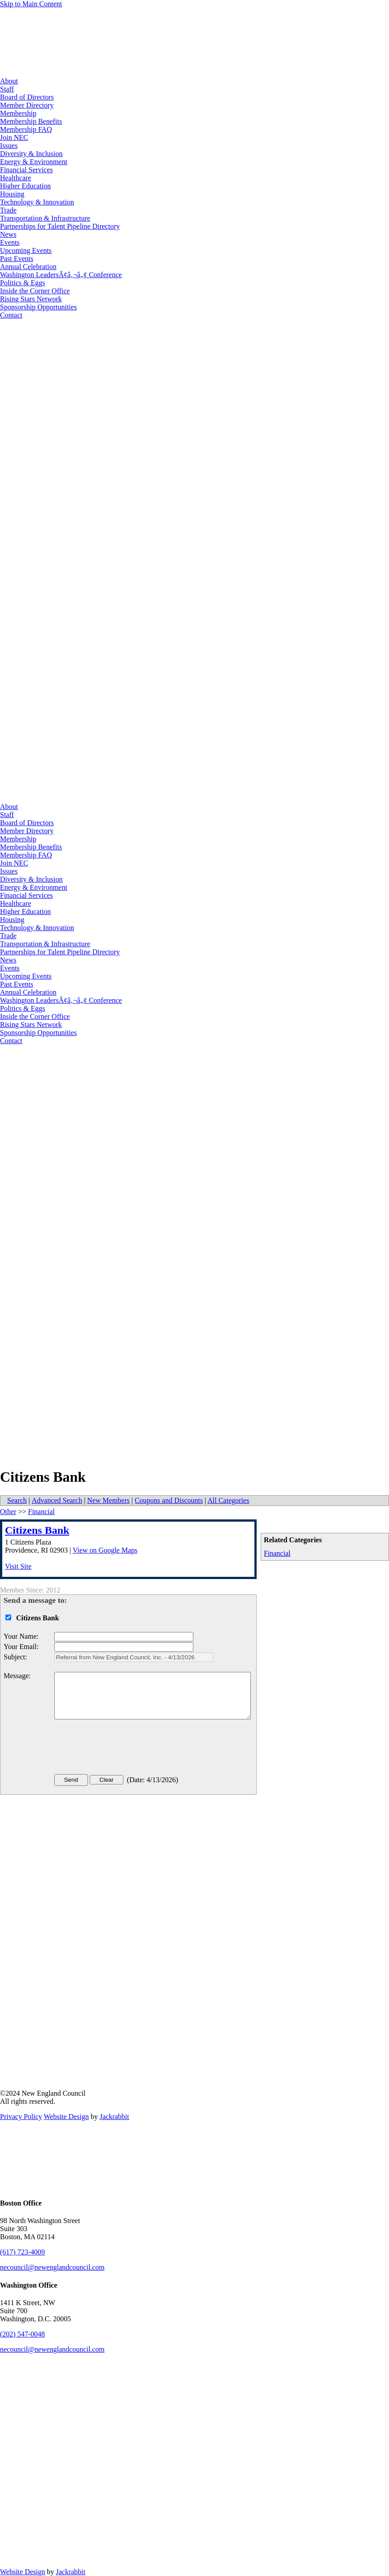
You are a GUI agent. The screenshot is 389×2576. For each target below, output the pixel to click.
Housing (12, 194)
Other (8, 1511)
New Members (108, 1500)
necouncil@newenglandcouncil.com (52, 2267)
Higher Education (25, 186)
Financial (277, 1553)
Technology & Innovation (37, 202)
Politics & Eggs (22, 283)
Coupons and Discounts (169, 1500)
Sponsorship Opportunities (38, 307)
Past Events (16, 258)
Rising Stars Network (31, 299)
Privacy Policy (21, 2116)
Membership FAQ (26, 129)
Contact (11, 315)
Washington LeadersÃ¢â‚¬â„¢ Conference (61, 274)
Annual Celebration (28, 266)
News (8, 234)
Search (17, 1500)
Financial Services (26, 170)
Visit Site (18, 1566)
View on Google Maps (105, 1550)
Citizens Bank (37, 1530)
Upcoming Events (26, 250)
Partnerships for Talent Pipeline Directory (60, 226)
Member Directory (27, 105)
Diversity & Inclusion (31, 153)
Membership (18, 113)
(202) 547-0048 (22, 2334)
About (9, 81)
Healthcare (15, 178)
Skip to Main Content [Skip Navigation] (31, 4)
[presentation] (122, 1748)
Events (10, 242)
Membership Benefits (31, 121)
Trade (8, 210)
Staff (7, 89)
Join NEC (14, 137)
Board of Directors (27, 97)
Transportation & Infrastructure (45, 218)
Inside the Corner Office (35, 291)
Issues (8, 145)
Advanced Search (57, 1500)
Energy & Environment (33, 161)
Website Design (66, 2116)
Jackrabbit (114, 2116)
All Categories (228, 1500)
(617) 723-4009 (22, 2252)
